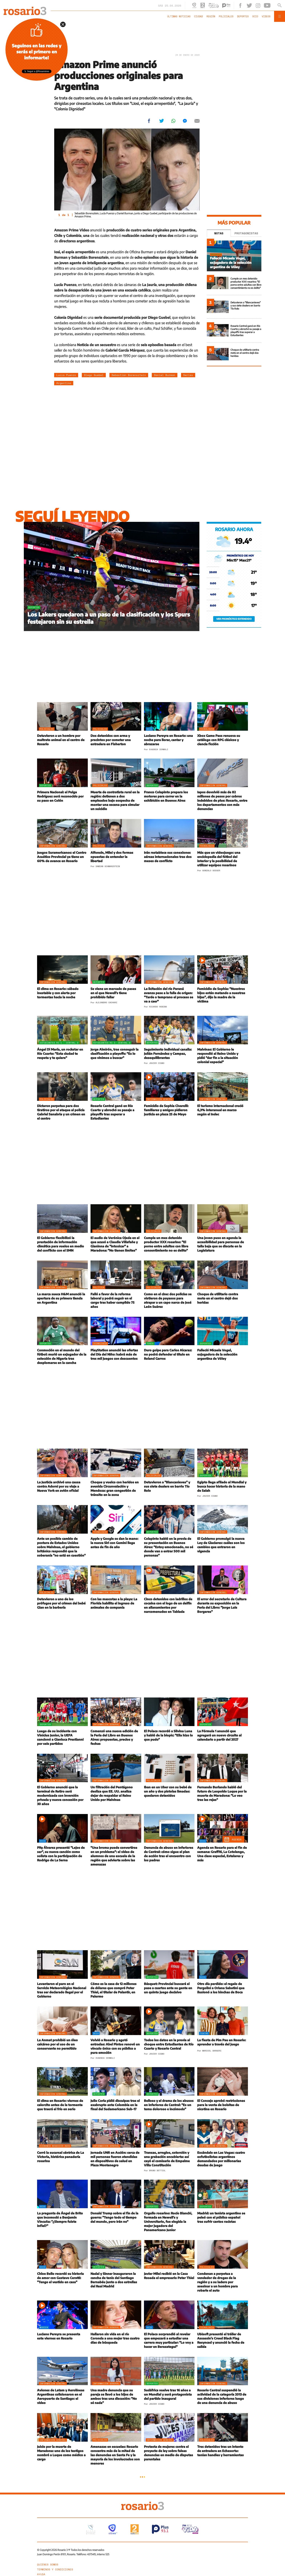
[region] (142, 37)
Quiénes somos (47, 2564)
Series (188, 375)
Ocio (255, 16)
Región (210, 16)
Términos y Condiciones (55, 2569)
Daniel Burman (164, 375)
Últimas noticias (178, 16)
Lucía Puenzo (66, 375)
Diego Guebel (94, 375)
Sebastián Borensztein (129, 375)
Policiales (226, 16)
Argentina (63, 383)
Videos (266, 16)
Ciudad (198, 16)
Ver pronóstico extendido (234, 618)
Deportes (243, 16)
